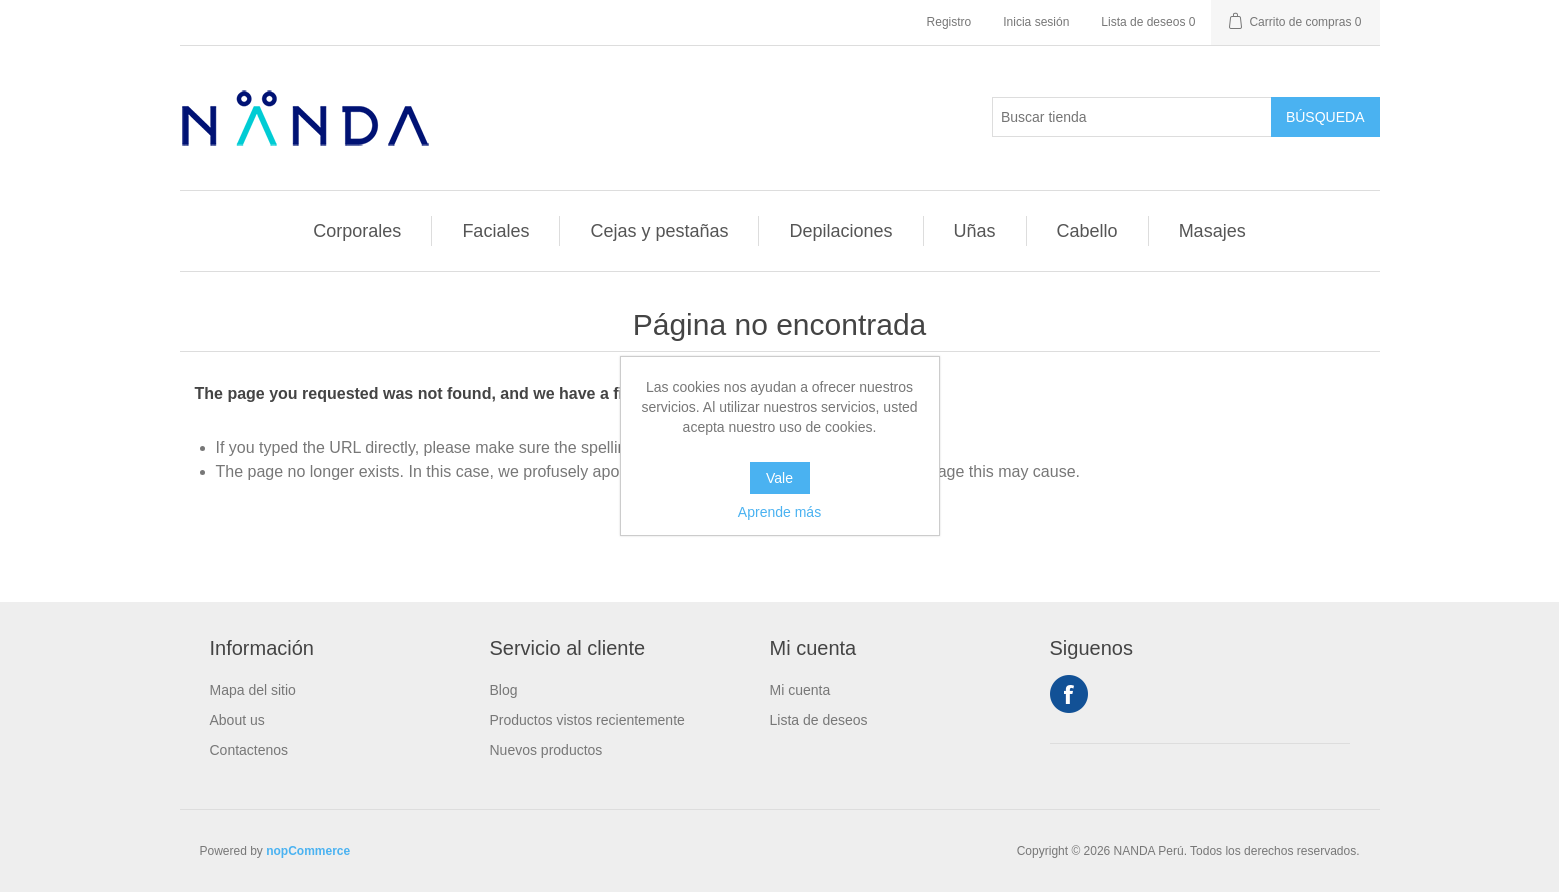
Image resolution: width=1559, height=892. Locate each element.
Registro (949, 22)
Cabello (1087, 231)
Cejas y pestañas (659, 231)
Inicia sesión (1036, 22)
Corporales (357, 231)
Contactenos (249, 750)
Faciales (495, 231)
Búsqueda (1325, 117)
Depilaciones (840, 231)
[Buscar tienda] (1132, 117)
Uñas (975, 231)
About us (237, 720)
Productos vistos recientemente (587, 720)
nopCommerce (308, 851)
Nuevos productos (546, 750)
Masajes (1212, 231)
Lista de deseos (819, 720)
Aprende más (779, 512)
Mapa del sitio (253, 690)
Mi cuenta (800, 690)
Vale (779, 478)
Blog (504, 690)
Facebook (1069, 694)
